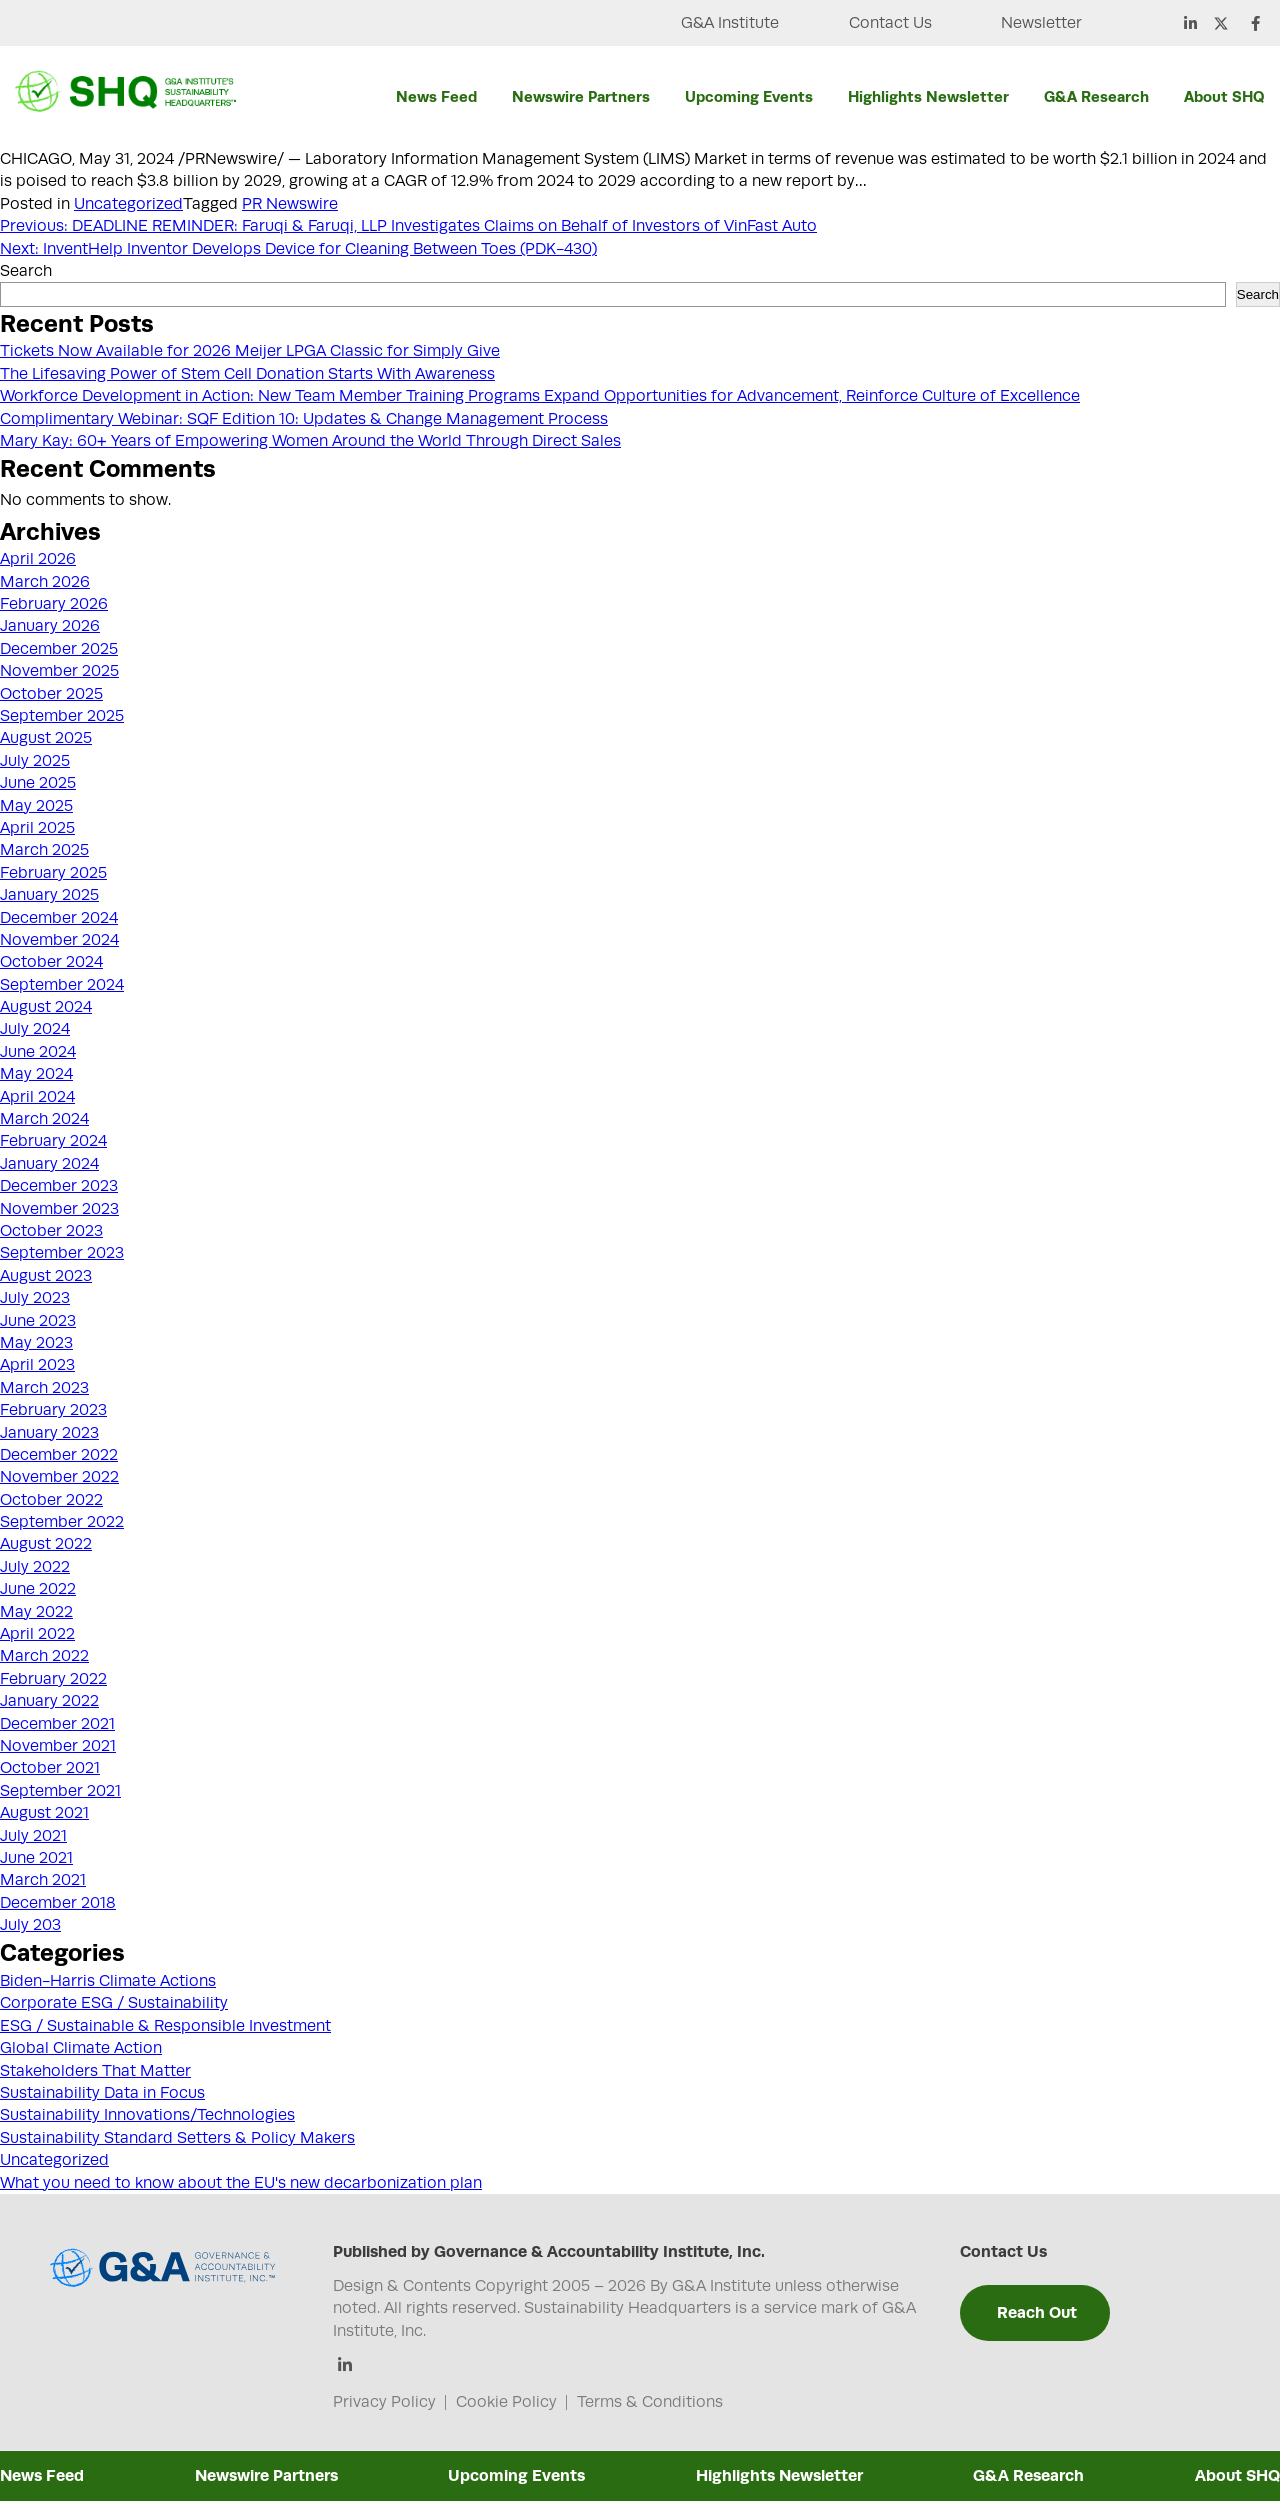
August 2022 (46, 1544)
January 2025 (49, 895)
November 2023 (59, 1209)
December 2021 (57, 1724)
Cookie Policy (506, 2402)
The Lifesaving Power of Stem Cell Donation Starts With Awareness (247, 374)
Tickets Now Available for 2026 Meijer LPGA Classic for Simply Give (250, 351)
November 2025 (59, 671)
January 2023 (49, 1433)
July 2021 (33, 1836)
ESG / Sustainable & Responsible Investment (165, 2026)
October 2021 (50, 1768)
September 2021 (60, 1791)
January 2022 (49, 1701)
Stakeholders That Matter (95, 2071)
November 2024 (59, 940)
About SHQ (1224, 96)
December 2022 (59, 1455)
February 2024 (53, 1141)
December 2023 (59, 1186)
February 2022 (53, 1679)
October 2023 (51, 1231)
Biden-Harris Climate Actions (108, 1981)
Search (26, 271)
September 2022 (62, 1522)
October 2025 (51, 694)
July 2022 (35, 1567)
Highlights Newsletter (928, 96)
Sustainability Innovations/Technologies (147, 2115)
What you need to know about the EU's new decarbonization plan (241, 2183)
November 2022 (59, 1477)
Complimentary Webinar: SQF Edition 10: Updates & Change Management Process (304, 419)
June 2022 (38, 1589)
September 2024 (62, 985)
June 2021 (36, 1858)
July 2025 (35, 761)
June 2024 (38, 1052)
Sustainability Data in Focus (102, 2093)
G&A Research (1096, 96)
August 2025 (46, 738)
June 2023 (38, 1321)
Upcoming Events (749, 96)
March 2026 (45, 582)
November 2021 (58, 1746)
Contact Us (889, 23)
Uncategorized (128, 204)
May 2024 (36, 1074)
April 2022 (37, 1634)
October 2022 (51, 1500)
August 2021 (44, 1813)
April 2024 (37, 1097)
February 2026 (54, 604)
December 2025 (59, 649)
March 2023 (44, 1388)
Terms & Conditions (650, 2402)
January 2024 (49, 1164)
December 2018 (58, 1903)
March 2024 (44, 1119)
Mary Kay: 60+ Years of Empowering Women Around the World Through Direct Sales (310, 441)
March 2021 (43, 1880)
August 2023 (46, 1276)
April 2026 (38, 559)
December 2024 (59, 918)
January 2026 (50, 626)
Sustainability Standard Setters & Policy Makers (177, 2138)
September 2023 (62, 1253)
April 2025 (37, 828)
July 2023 (35, 1298)
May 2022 (36, 1612)
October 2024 (51, 962)
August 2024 (46, 1007)
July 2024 (35, 1029)
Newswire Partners (581, 96)
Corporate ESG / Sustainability (114, 2003)
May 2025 (36, 806)
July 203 (30, 1925)
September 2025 (62, 716)
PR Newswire (290, 204)
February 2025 (53, 873)
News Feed (436, 96)
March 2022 (44, 1656)
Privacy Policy (384, 2402)
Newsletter (1041, 23)
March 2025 (44, 850)
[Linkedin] (345, 2366)
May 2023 (36, 1343)
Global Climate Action (81, 2048)
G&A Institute (728, 23)
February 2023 (53, 1410)
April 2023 (37, 1365)
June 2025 (38, 783)
